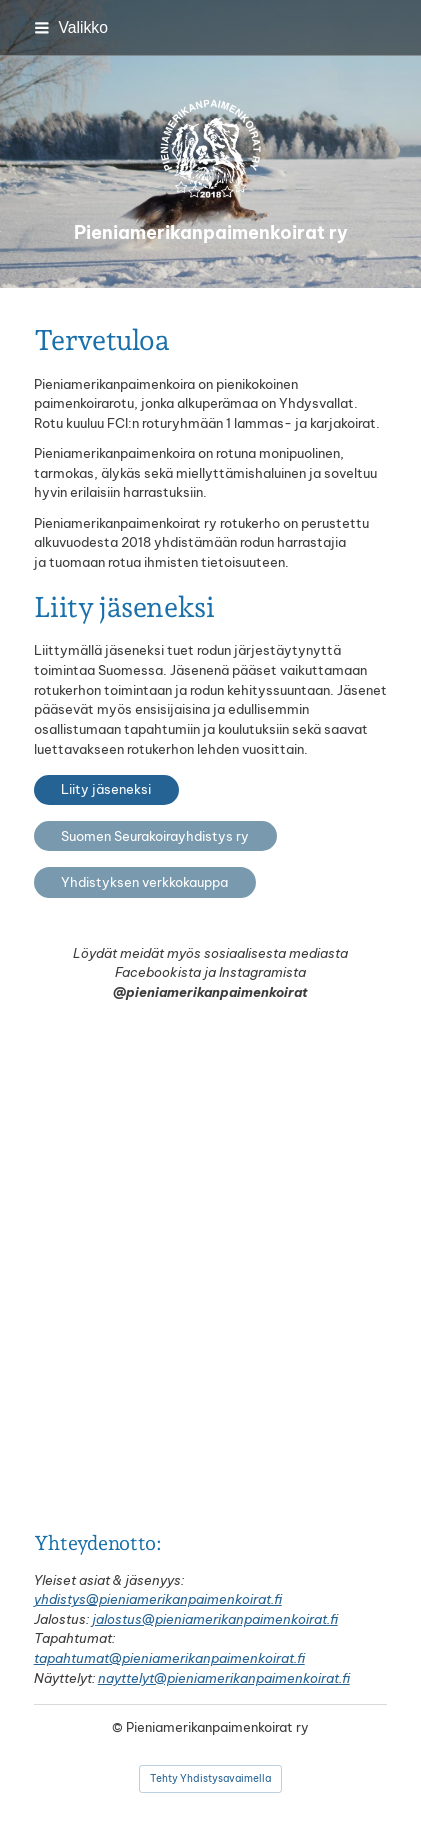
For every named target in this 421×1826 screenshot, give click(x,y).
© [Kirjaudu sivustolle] (119, 1727)
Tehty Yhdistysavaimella (210, 1778)
